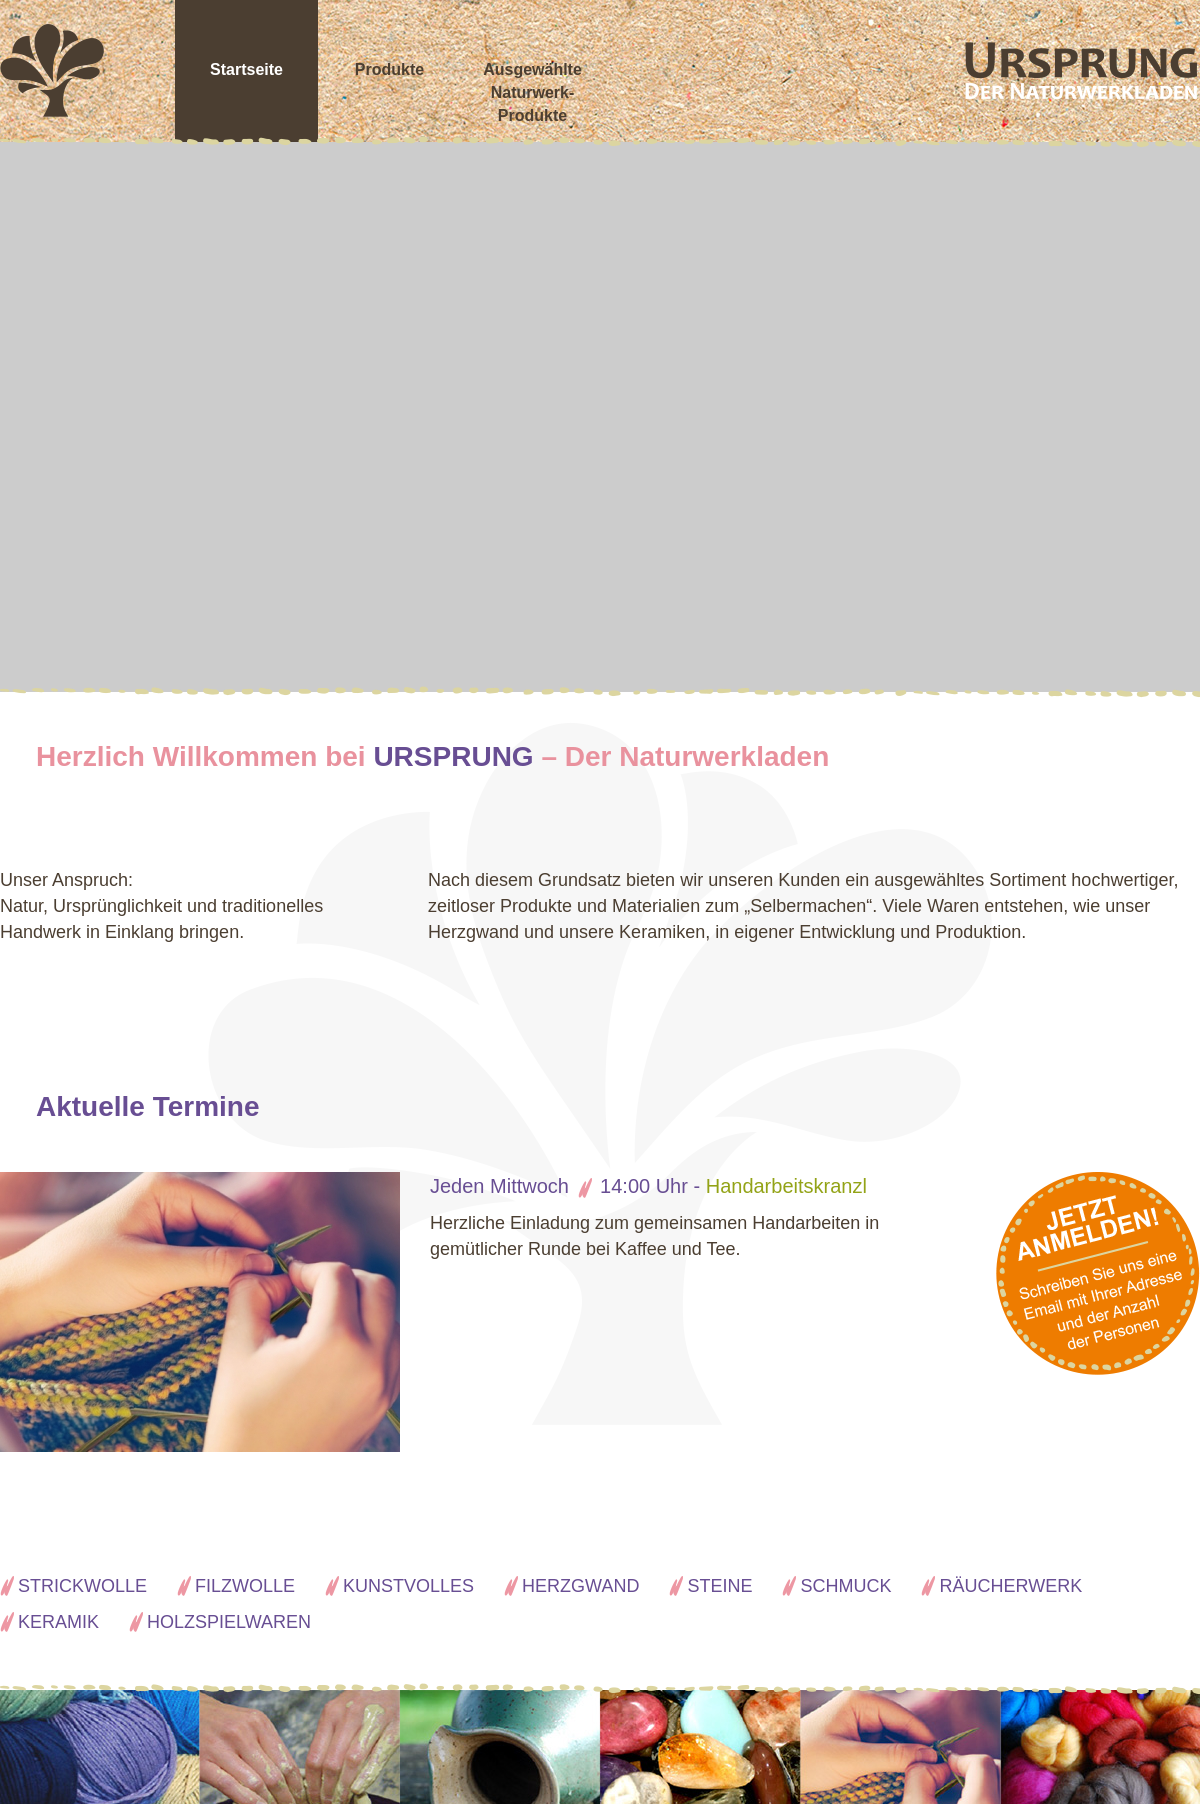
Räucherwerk (1010, 1586)
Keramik (58, 1622)
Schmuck (845, 1586)
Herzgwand (580, 1586)
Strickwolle (82, 1586)
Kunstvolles (408, 1586)
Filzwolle (245, 1586)
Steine (719, 1586)
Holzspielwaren (229, 1622)
